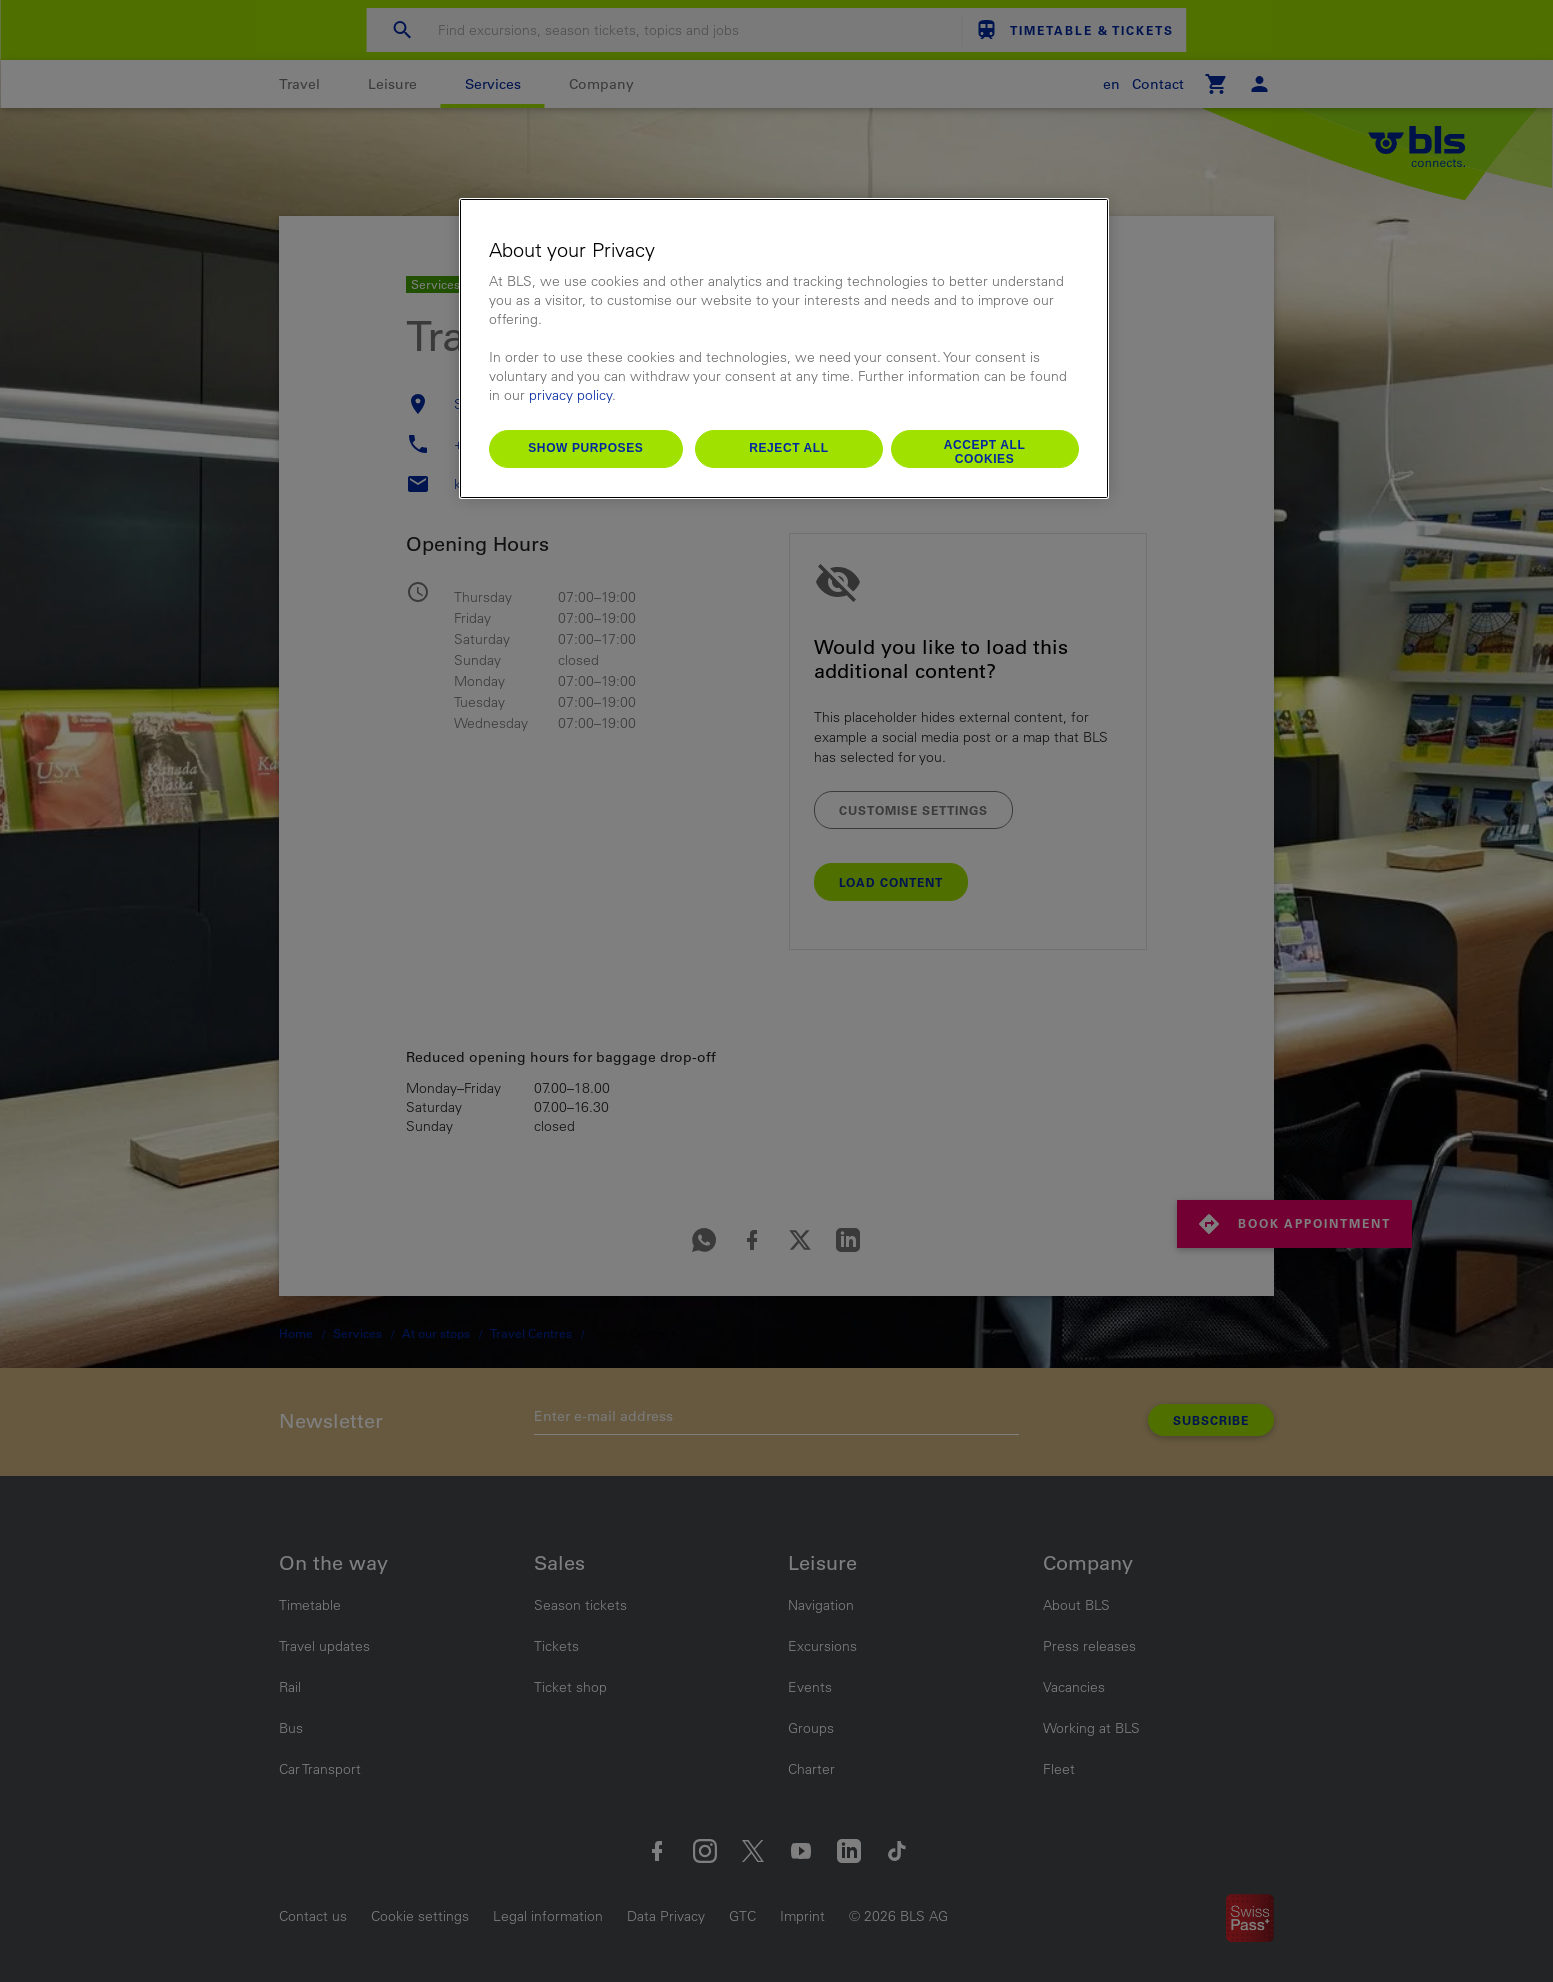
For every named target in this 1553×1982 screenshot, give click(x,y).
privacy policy (570, 395)
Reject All (789, 448)
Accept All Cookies (985, 452)
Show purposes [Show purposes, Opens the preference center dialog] (585, 448)
